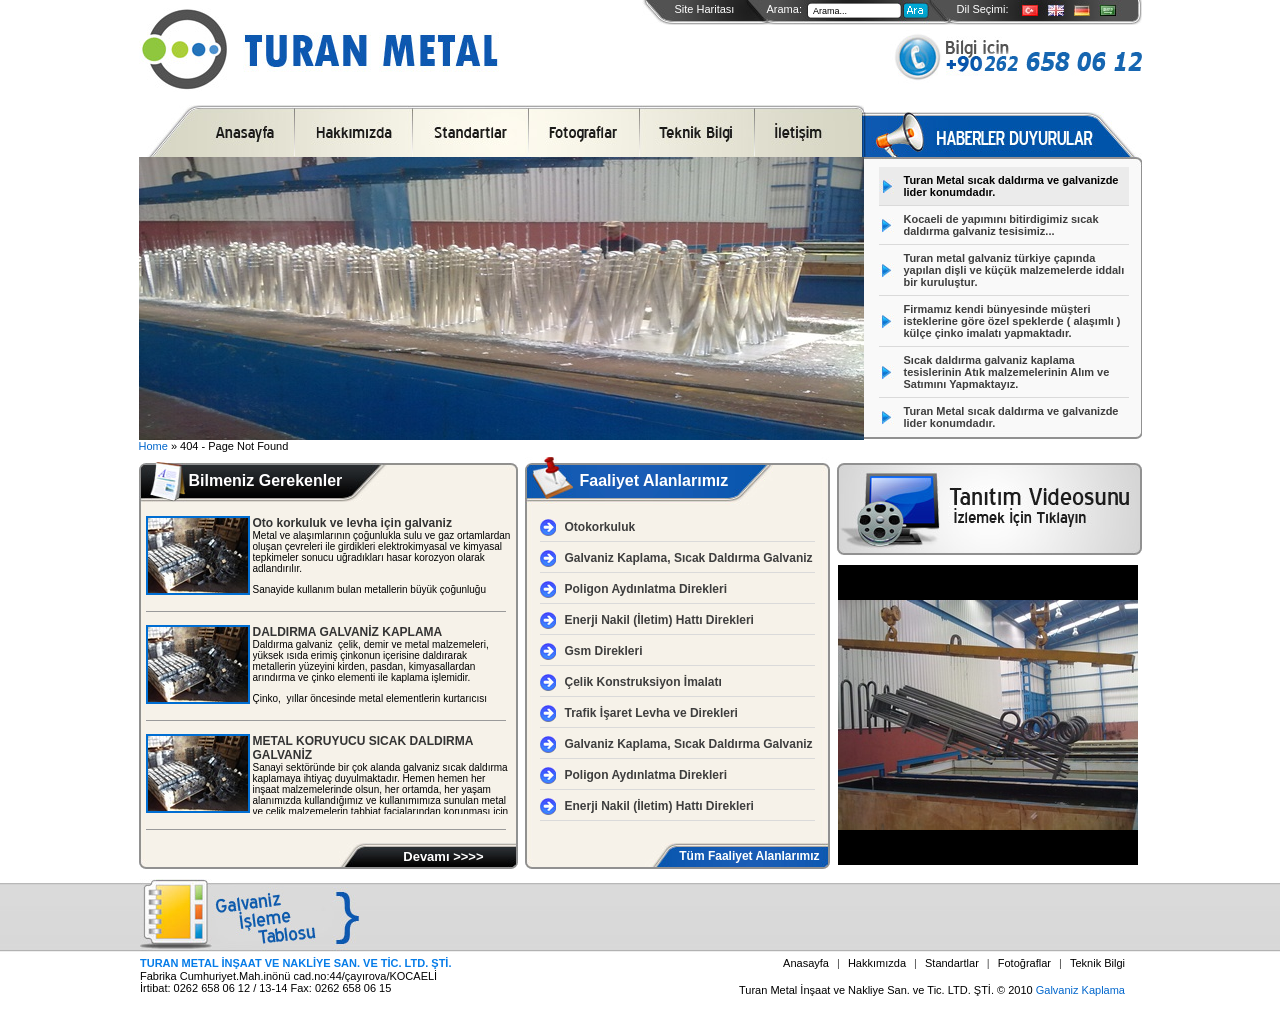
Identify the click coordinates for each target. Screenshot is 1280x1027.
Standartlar (952, 963)
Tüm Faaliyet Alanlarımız (749, 856)
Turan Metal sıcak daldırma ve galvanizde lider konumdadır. (1011, 186)
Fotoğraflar (1024, 963)
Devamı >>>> (443, 856)
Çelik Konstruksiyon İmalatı (643, 682)
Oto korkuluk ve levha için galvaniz (352, 523)
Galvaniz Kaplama (1080, 990)
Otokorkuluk (600, 527)
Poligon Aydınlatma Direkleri (646, 589)
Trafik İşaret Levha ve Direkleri (651, 713)
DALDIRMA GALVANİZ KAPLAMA (348, 632)
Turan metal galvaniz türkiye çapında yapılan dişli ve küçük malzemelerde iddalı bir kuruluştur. (1014, 270)
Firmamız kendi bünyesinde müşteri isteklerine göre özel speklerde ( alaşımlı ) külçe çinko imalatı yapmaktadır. (1012, 321)
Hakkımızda (877, 963)
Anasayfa (806, 963)
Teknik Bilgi (1097, 963)
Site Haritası (705, 9)
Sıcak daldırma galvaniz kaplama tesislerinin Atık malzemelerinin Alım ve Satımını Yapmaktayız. (1007, 372)
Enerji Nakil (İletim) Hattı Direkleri (659, 620)
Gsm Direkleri (604, 651)
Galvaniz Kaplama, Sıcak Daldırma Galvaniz (689, 558)
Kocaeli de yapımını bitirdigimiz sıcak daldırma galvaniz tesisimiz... (1001, 225)
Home (153, 446)
